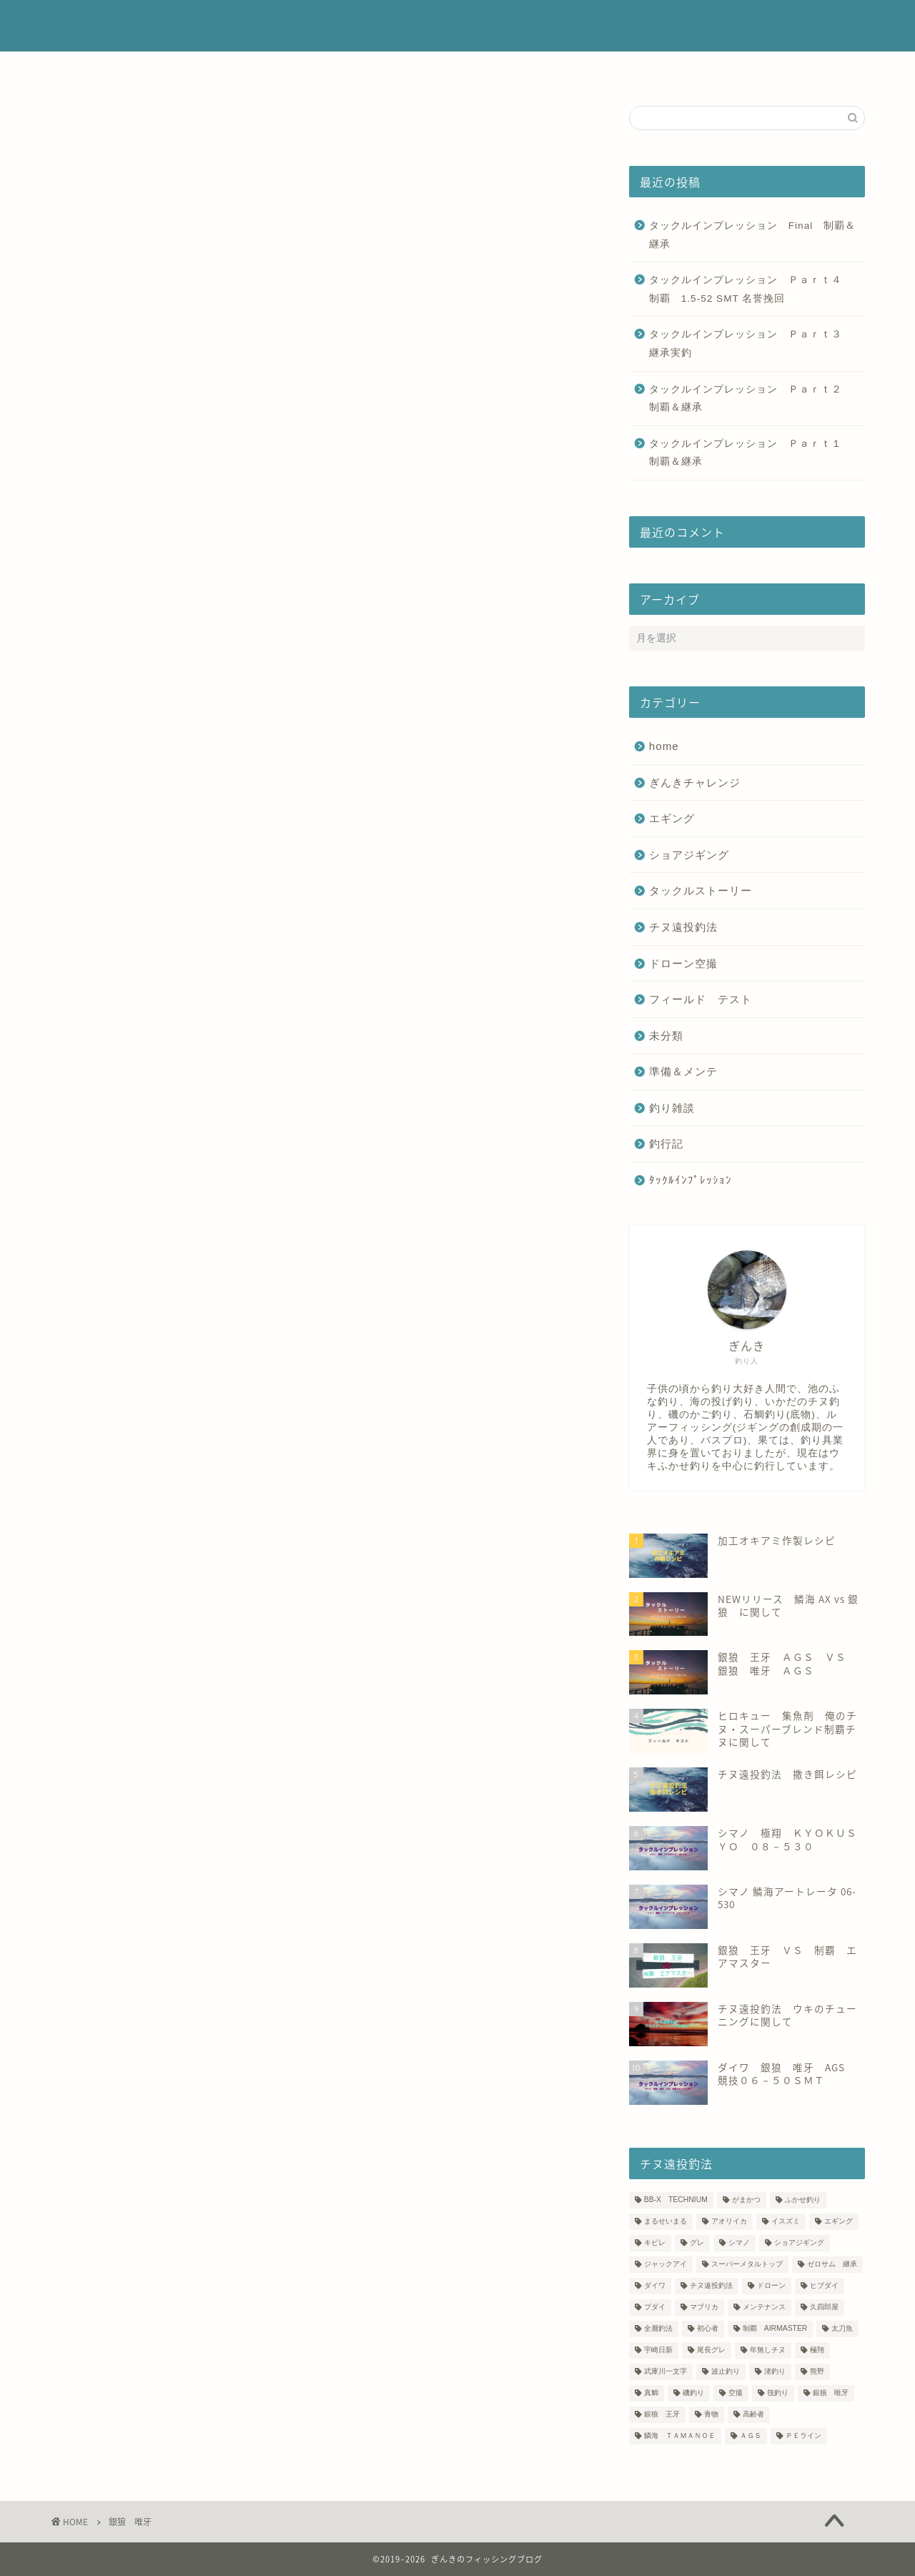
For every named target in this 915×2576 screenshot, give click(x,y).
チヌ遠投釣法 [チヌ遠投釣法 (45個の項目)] (711, 2286)
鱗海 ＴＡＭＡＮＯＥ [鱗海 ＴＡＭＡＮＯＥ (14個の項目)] (680, 2436)
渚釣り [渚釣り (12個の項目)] (775, 2372)
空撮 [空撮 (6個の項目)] (735, 2393)
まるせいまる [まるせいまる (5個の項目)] (665, 2222)
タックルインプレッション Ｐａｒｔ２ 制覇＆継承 (752, 398)
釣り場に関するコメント (443, 69)
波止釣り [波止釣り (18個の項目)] (725, 2372)
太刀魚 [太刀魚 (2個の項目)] (842, 2329)
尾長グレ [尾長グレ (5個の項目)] (711, 2350)
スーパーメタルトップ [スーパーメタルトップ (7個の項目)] (747, 2265)
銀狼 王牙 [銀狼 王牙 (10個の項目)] (662, 2415)
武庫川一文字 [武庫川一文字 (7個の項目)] (665, 2372)
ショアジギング (689, 855)
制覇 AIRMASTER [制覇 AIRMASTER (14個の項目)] (775, 2329)
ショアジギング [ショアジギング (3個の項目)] (799, 2243)
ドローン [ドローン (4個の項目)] (771, 2286)
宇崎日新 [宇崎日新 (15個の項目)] (658, 2350)
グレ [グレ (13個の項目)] (697, 2243)
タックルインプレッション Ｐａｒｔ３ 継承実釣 (751, 343)
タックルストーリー (700, 890)
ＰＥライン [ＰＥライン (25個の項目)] (803, 2436)
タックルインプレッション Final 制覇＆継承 (752, 235)
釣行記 (666, 1144)
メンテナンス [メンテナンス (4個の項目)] (764, 2307)
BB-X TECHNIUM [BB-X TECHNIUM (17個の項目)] (676, 2200)
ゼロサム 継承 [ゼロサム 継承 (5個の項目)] (832, 2265)
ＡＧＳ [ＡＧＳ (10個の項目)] (750, 2436)
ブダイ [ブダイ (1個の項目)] (655, 2307)
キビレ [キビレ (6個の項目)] (655, 2243)
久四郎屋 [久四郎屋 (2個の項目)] (824, 2307)
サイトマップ (650, 69)
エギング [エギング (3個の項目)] (838, 2222)
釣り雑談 (672, 1108)
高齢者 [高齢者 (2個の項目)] (753, 2415)
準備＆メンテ (683, 1071)
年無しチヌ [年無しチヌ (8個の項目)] (768, 2350)
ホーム (251, 69)
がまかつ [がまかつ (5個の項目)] (746, 2200)
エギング (672, 818)
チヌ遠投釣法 (683, 927)
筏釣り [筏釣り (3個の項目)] (777, 2393)
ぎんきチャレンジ (695, 782)
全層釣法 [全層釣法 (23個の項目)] (658, 2329)
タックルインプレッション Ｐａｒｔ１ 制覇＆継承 (752, 453)
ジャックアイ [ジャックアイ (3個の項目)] (665, 2265)
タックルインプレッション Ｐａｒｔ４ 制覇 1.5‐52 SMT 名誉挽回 (751, 289)
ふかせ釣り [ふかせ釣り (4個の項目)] (803, 2200)
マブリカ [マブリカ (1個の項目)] (704, 2307)
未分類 (666, 1036)
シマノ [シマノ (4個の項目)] (739, 2243)
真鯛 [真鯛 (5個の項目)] (651, 2393)
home (664, 746)
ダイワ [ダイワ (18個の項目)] (655, 2286)
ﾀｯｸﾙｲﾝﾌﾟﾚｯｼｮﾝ (690, 1180)
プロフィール (329, 69)
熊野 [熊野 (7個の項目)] (817, 2372)
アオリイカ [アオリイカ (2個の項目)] (729, 2222)
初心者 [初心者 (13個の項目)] (707, 2329)
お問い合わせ (558, 69)
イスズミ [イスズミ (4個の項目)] (785, 2222)
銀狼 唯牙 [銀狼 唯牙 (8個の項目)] (831, 2393)
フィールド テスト (700, 999)
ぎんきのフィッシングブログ (457, 26)
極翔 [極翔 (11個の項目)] (817, 2350)
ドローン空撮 (683, 963)
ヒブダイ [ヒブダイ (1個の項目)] (824, 2286)
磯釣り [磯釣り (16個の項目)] (693, 2393)
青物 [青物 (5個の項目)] (711, 2415)
